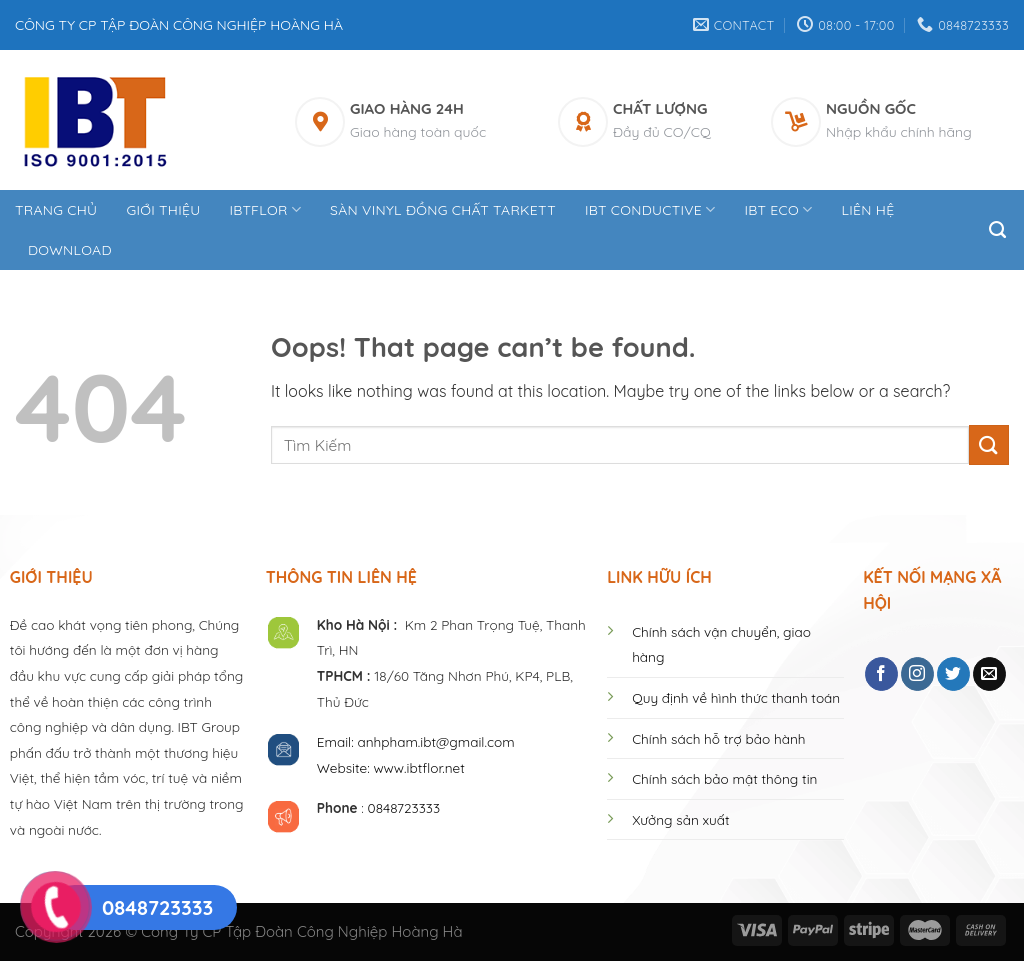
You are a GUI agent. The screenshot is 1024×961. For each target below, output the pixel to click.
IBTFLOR (265, 209)
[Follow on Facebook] (881, 674)
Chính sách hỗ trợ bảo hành (718, 738)
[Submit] (989, 444)
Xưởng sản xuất (680, 819)
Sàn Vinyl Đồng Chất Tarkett (443, 210)
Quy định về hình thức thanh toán (736, 697)
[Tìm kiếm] (999, 230)
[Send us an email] (989, 674)
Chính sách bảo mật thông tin (724, 778)
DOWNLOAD (70, 250)
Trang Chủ (56, 210)
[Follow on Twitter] (953, 674)
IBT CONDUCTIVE (650, 209)
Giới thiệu (163, 210)
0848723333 (404, 807)
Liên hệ (867, 210)
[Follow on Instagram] (917, 674)
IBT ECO (779, 209)
